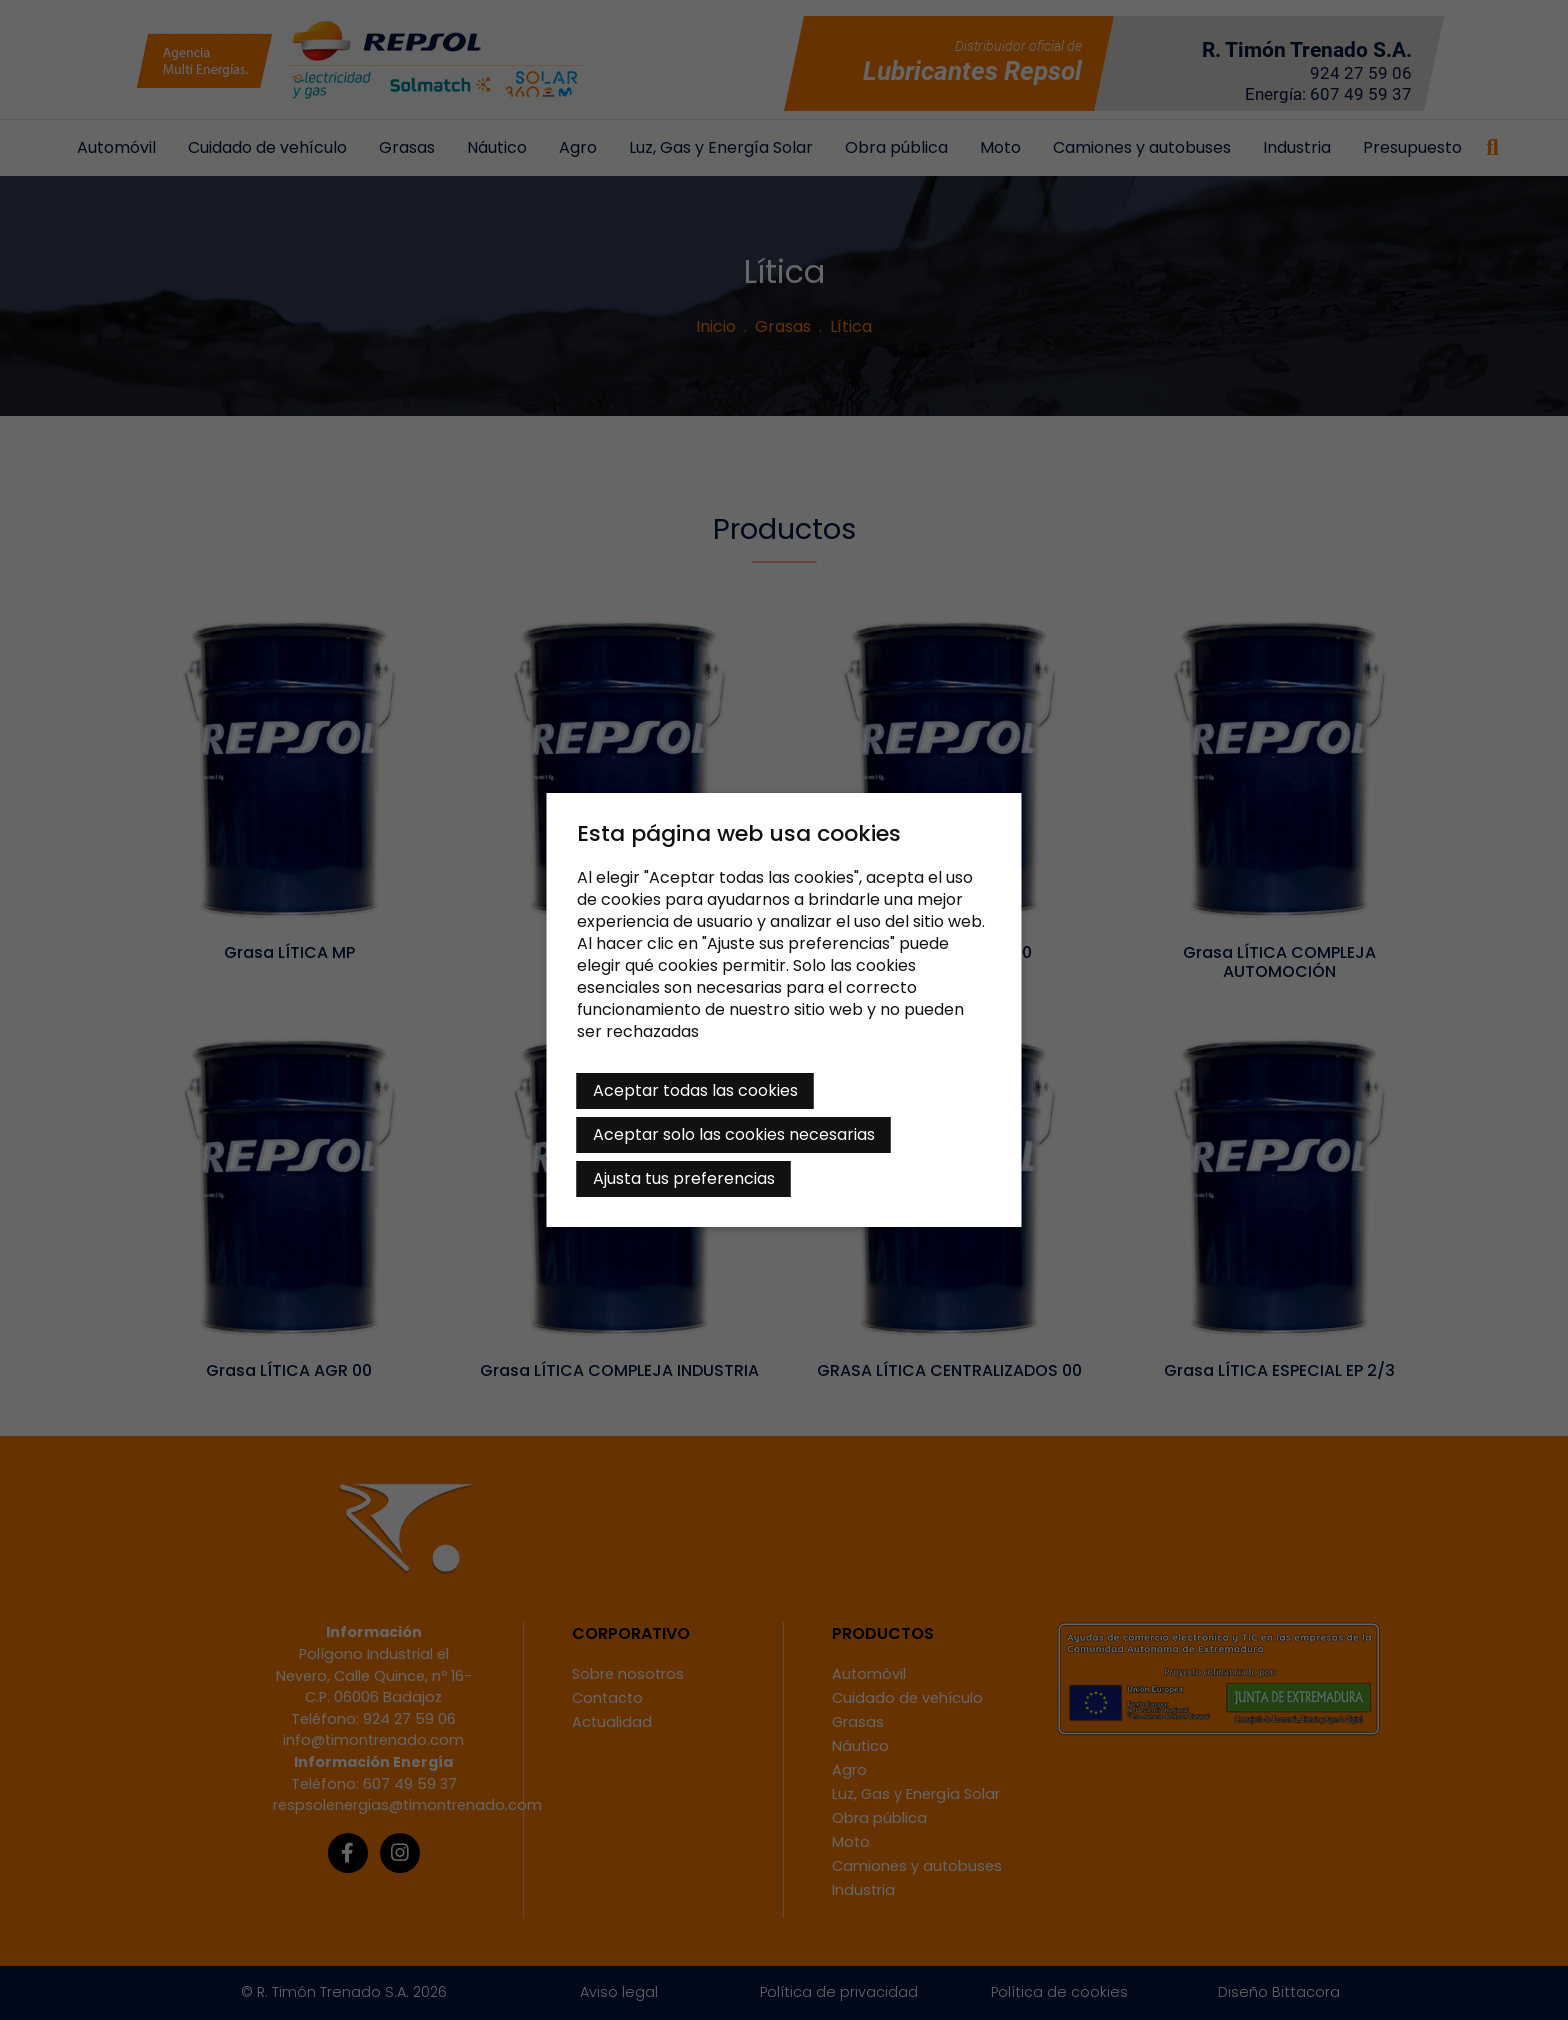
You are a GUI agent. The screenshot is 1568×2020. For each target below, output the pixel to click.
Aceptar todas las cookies (695, 1090)
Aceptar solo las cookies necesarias (734, 1134)
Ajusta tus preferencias (684, 1178)
